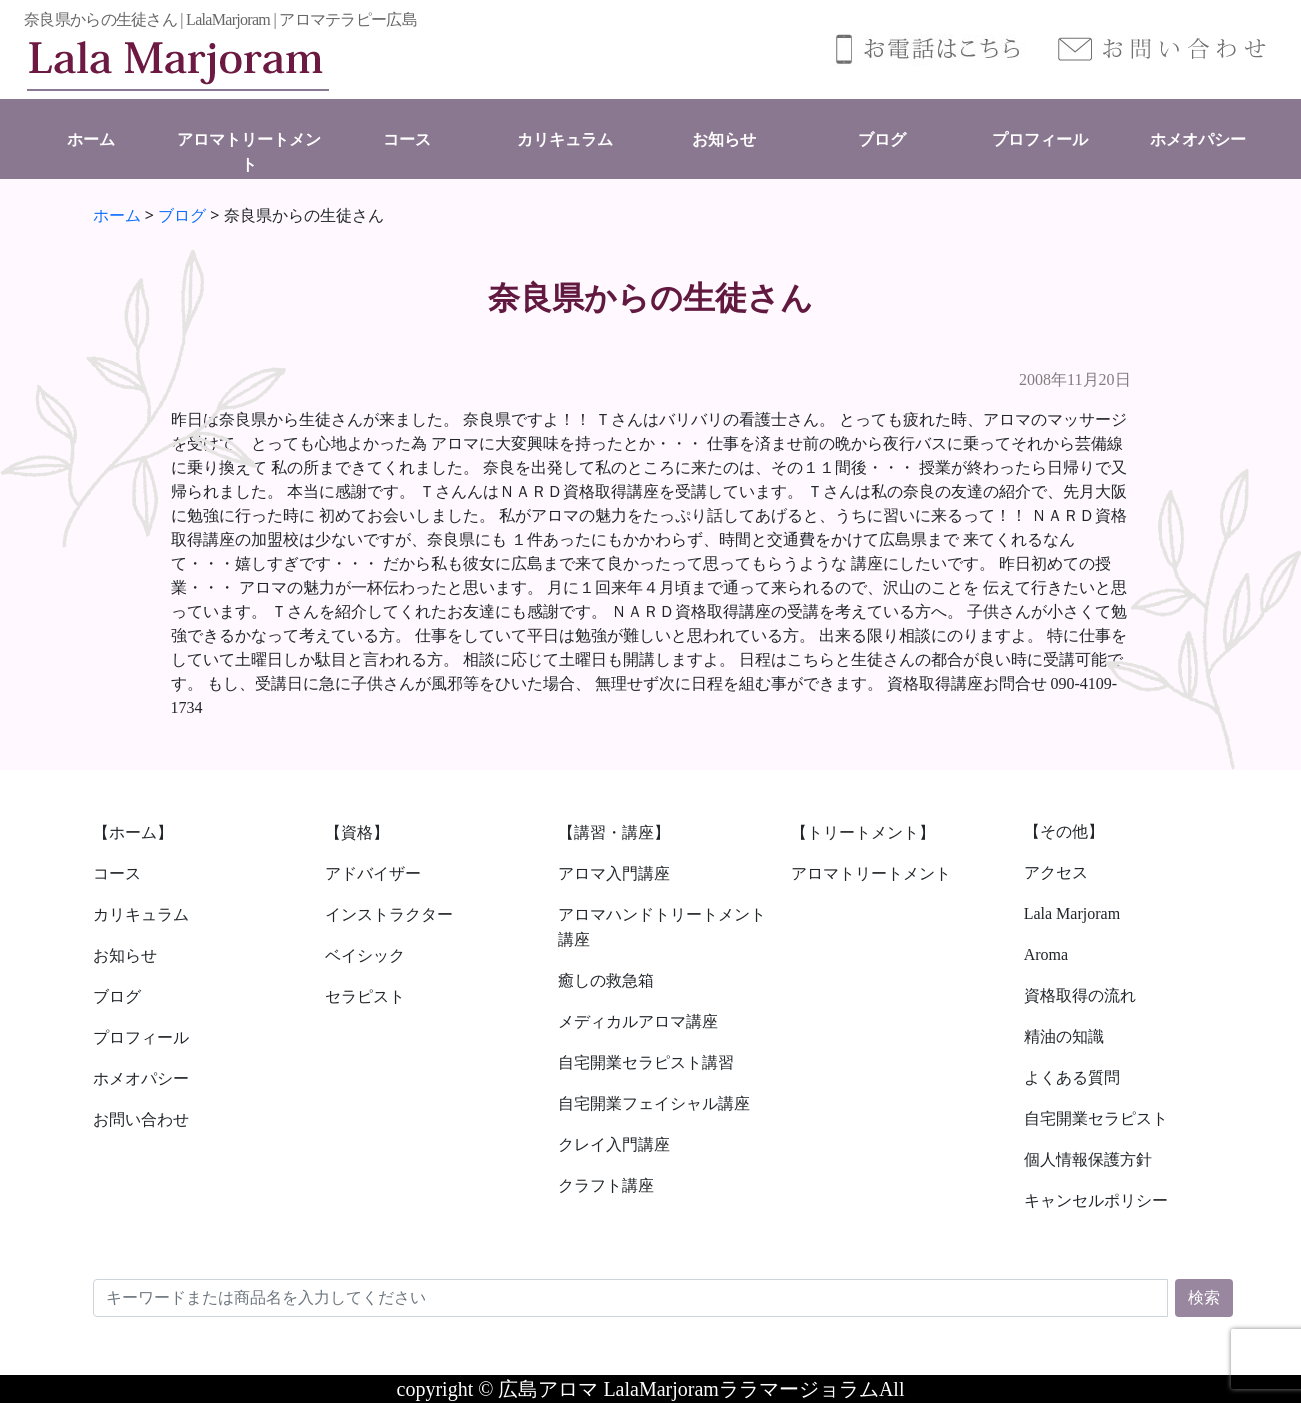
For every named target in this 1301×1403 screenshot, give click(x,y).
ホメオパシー (1198, 139)
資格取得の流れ (1080, 995)
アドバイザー (373, 873)
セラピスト (365, 996)
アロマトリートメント (871, 873)
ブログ (882, 139)
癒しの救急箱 (606, 980)
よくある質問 (1072, 1077)
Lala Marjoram (1072, 913)
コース (407, 139)
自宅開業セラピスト (1096, 1118)
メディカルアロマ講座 (638, 1021)
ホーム (91, 139)
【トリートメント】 (863, 832)
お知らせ (724, 139)
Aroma (1046, 954)
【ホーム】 (133, 832)
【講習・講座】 (614, 832)
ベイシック (365, 955)
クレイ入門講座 (614, 1144)
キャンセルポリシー (1096, 1200)
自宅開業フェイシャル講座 (654, 1103)
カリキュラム (565, 139)
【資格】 (357, 832)
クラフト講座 (606, 1185)
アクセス (1056, 872)
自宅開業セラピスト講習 (646, 1062)
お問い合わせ (141, 1119)
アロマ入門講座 (614, 873)
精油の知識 (1064, 1036)
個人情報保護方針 (1088, 1159)
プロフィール (1040, 139)
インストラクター (389, 914)
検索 (1204, 1297)
